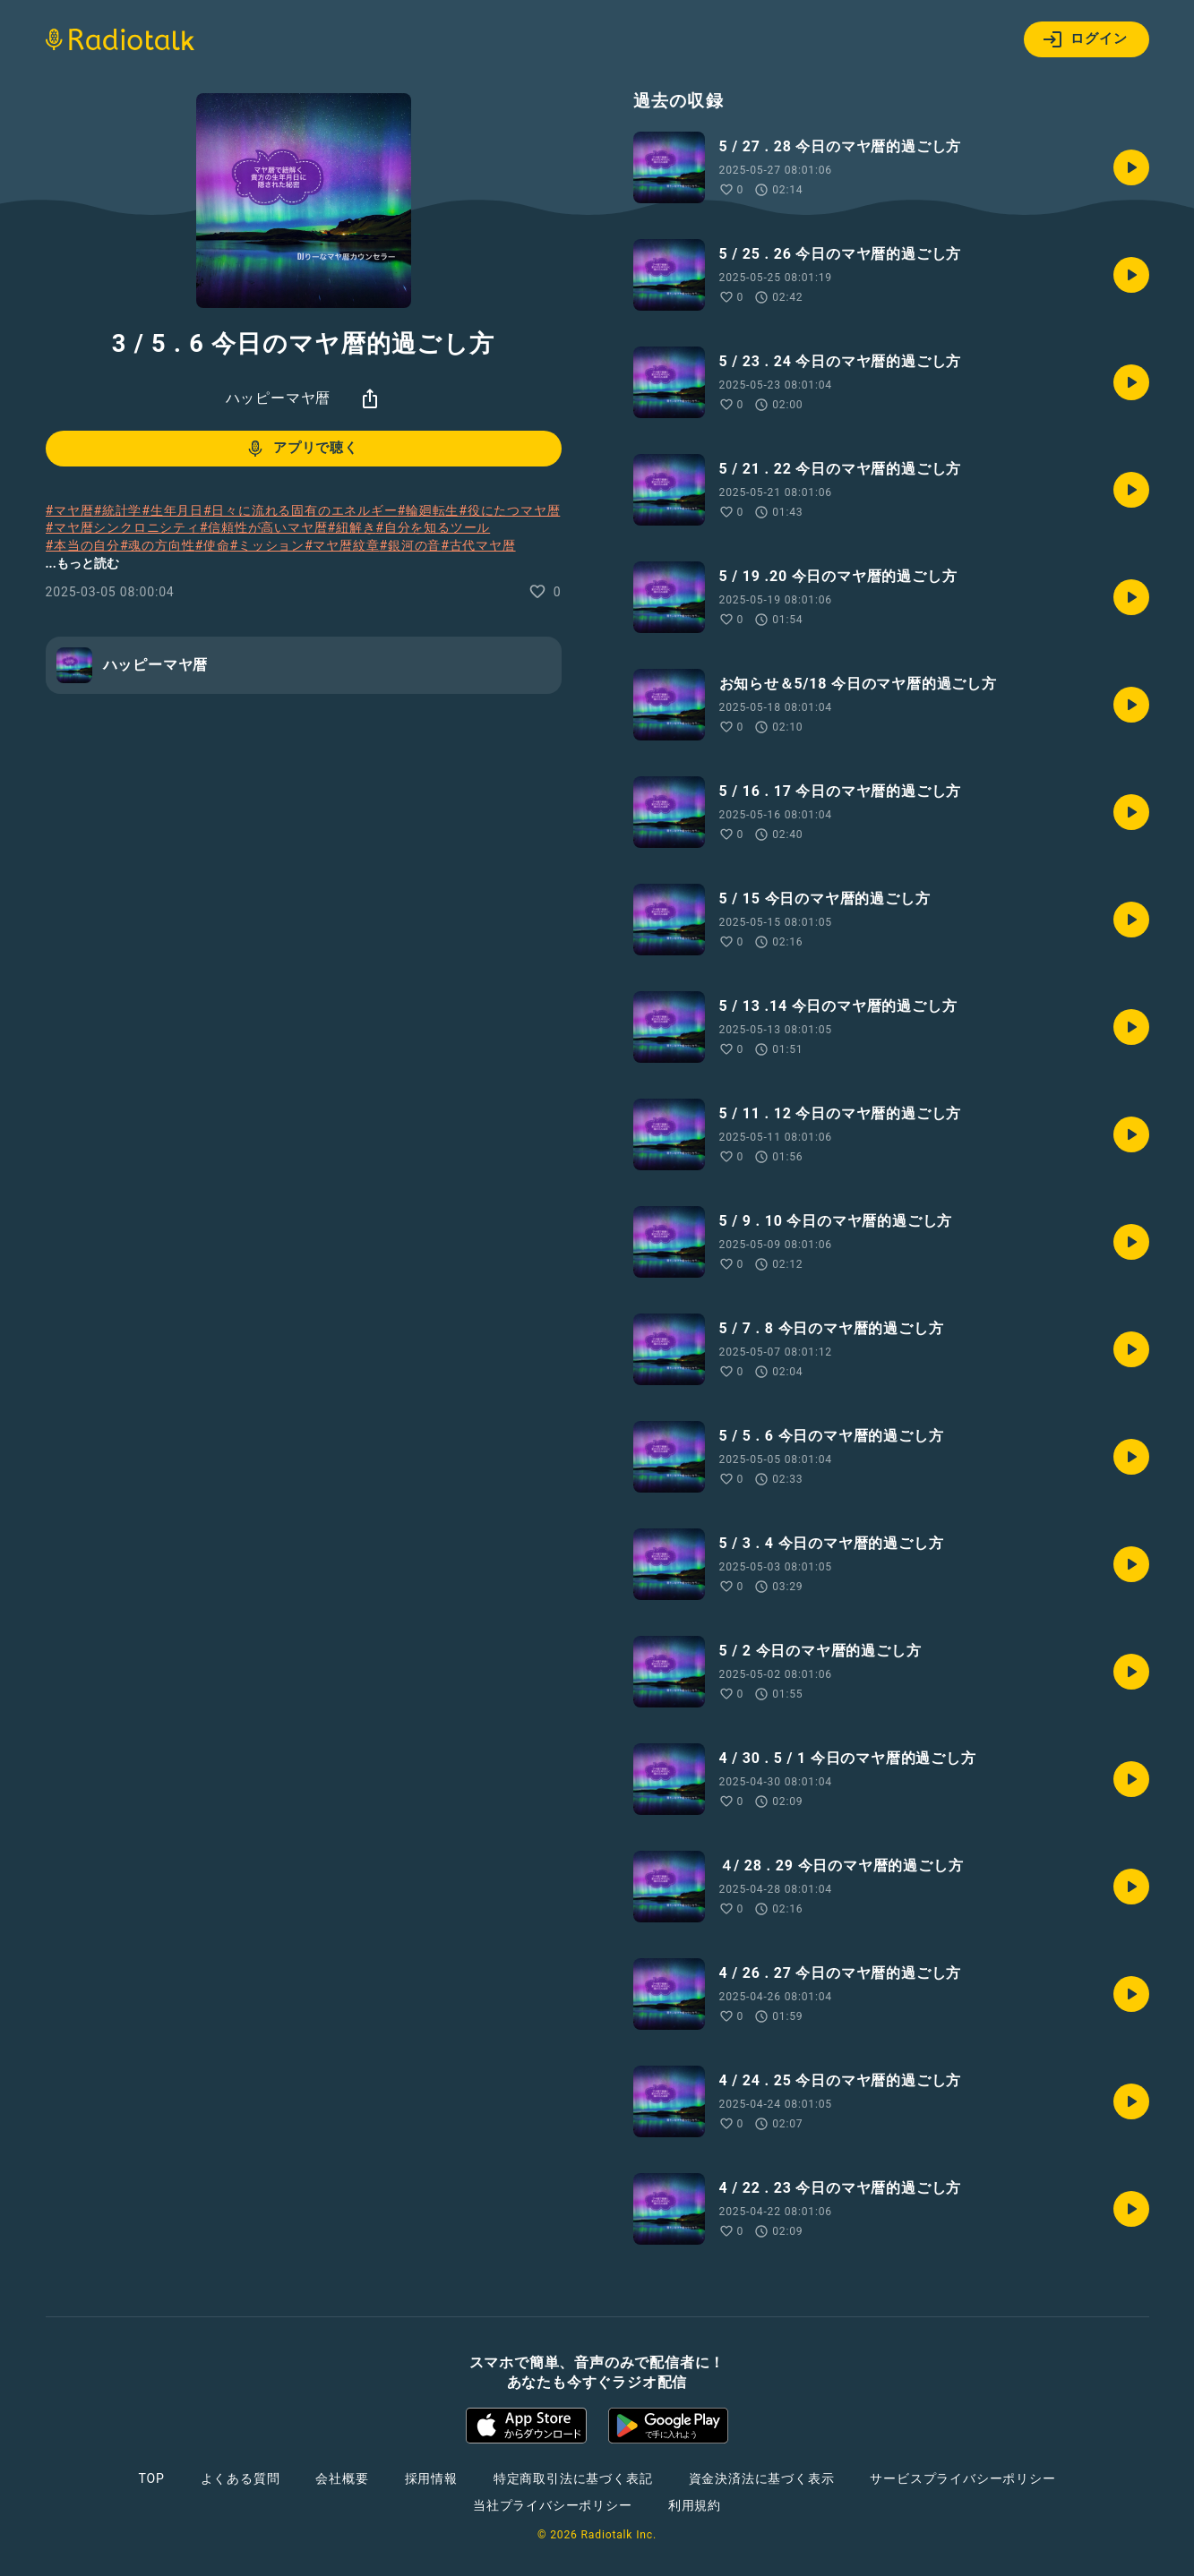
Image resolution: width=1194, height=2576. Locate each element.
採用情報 (431, 2478)
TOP (151, 2478)
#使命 (211, 545)
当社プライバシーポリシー (552, 2505)
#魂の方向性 (157, 545)
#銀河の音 (410, 545)
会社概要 (341, 2478)
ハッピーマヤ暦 (278, 398)
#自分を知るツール (432, 527)
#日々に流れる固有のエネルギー (300, 510)
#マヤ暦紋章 (342, 545)
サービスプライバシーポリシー (962, 2478)
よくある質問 (240, 2478)
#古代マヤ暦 (478, 545)
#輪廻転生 (429, 510)
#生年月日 (172, 510)
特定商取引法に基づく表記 (573, 2478)
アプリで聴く (301, 448)
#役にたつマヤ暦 (509, 510)
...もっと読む (82, 563)
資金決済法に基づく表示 (762, 2478)
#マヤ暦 (70, 510)
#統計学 (117, 510)
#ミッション (267, 545)
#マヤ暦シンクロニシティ (123, 527)
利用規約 (694, 2505)
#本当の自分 (83, 545)
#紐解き (351, 527)
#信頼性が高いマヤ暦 (264, 527)
